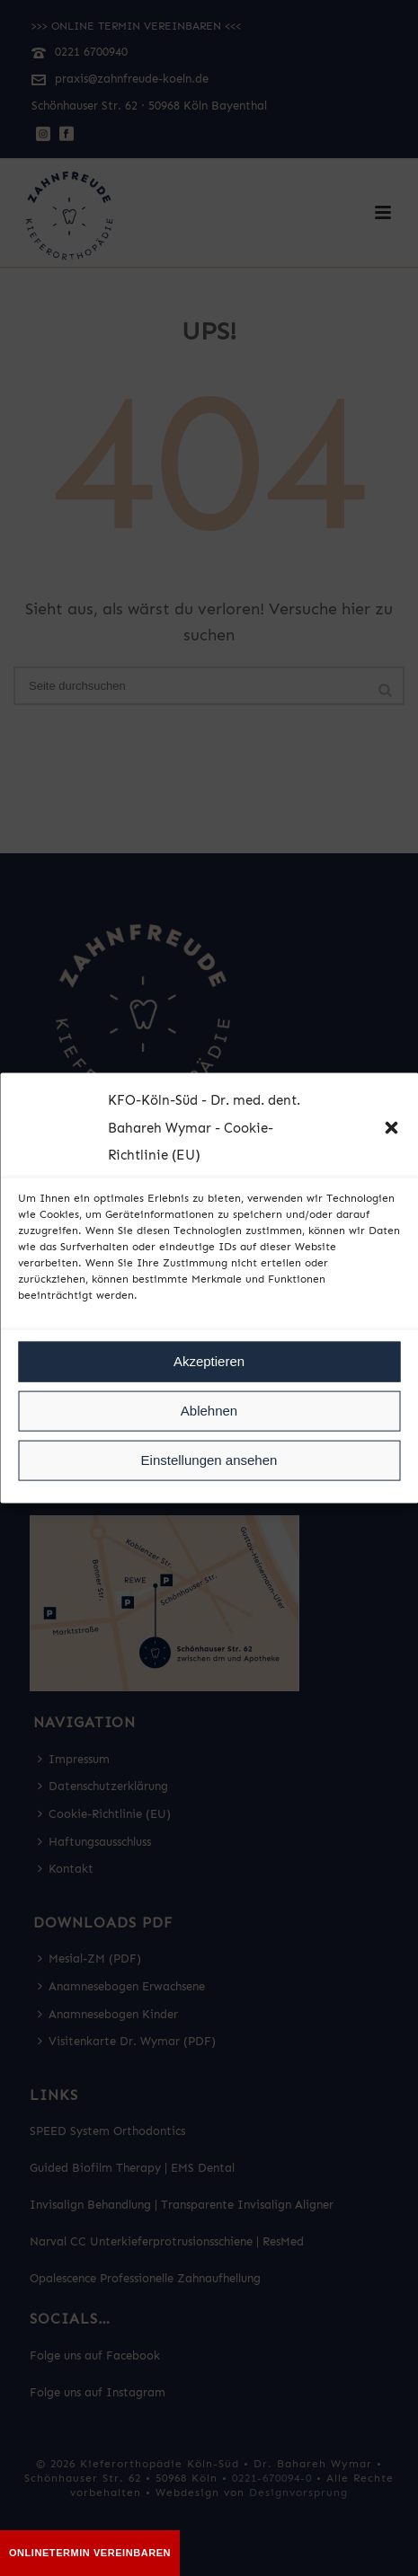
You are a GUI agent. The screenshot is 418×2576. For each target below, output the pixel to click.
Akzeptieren (209, 1361)
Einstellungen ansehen (209, 1460)
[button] (391, 1128)
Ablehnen (209, 1410)
